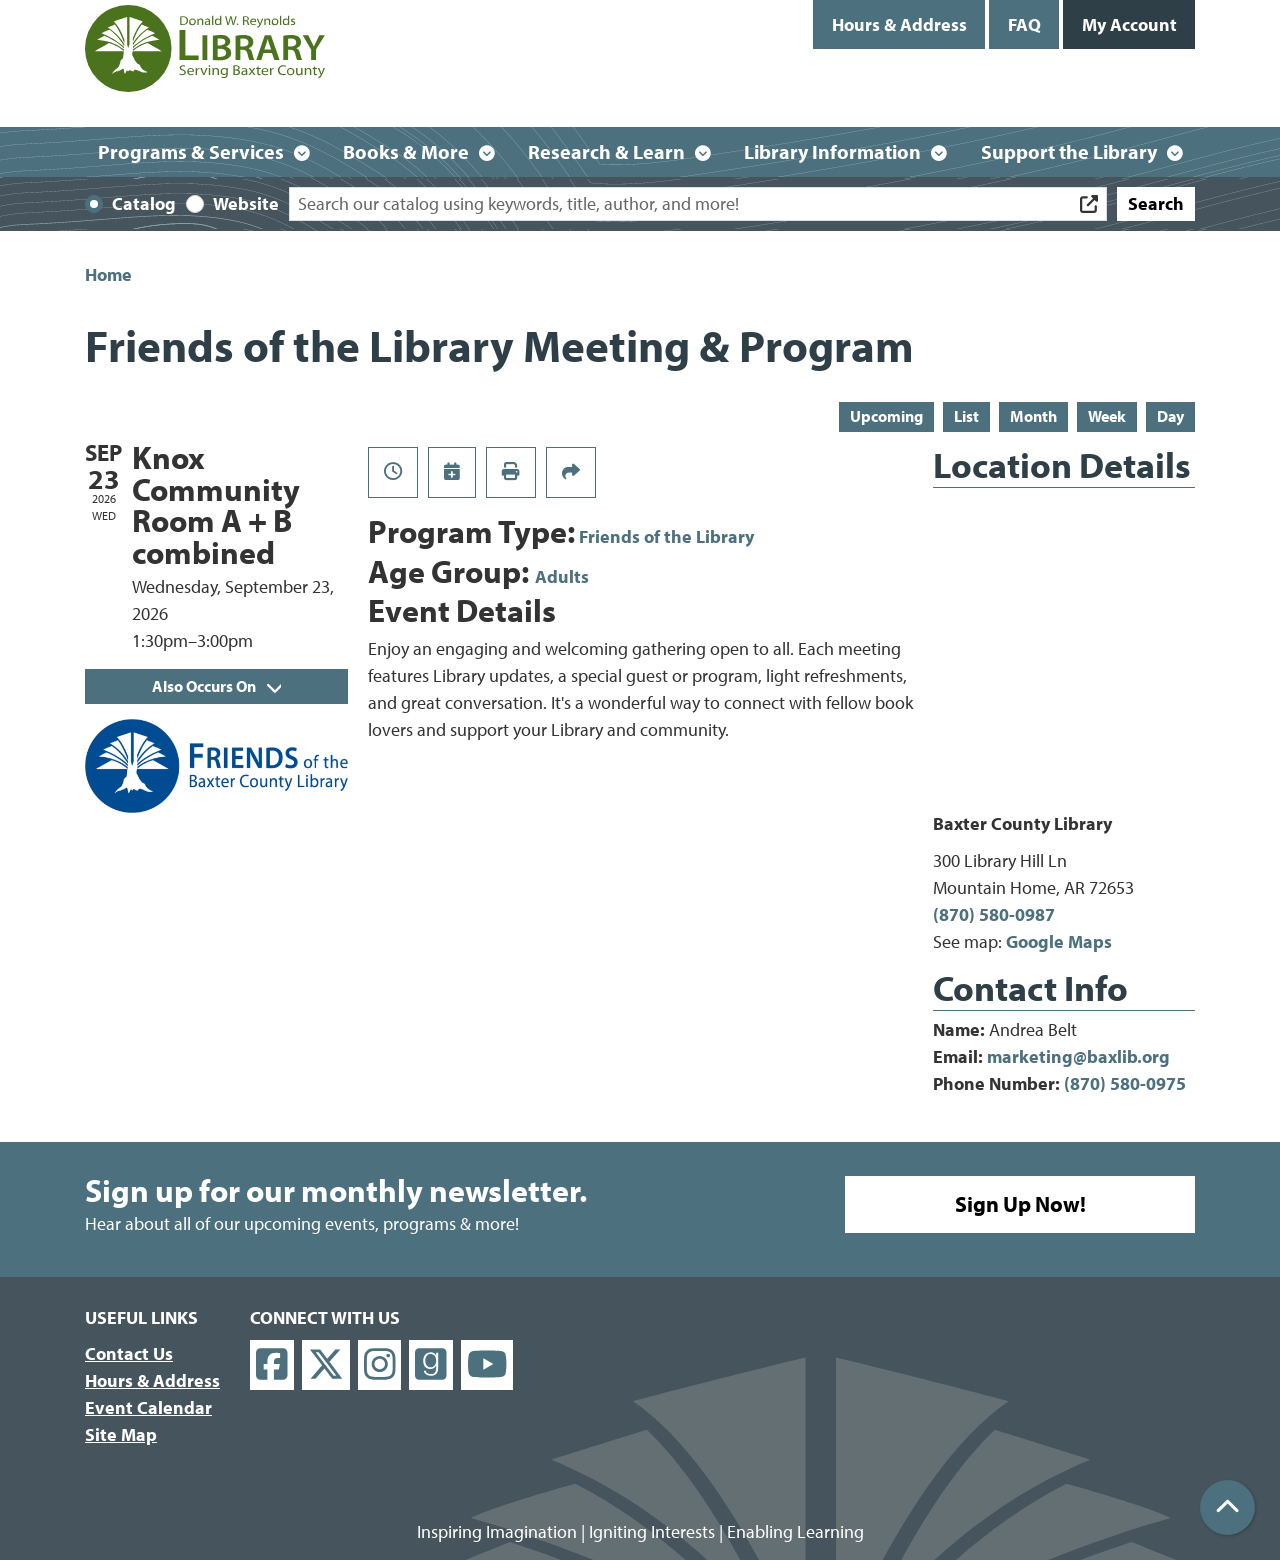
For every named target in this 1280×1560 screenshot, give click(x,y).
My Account (1129, 24)
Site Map (121, 1434)
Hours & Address (899, 24)
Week (1107, 416)
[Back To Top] (1227, 1507)
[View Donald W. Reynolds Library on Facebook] (272, 1365)
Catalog (144, 203)
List (966, 416)
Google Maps (1059, 941)
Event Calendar (148, 1407)
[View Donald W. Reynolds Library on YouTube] (487, 1365)
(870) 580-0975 (1125, 1083)
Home (108, 274)
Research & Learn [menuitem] (606, 151)
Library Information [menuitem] (832, 151)
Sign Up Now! (1020, 1204)
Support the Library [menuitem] (1069, 151)
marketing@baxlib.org (1078, 1056)
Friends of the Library (666, 536)
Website (246, 203)
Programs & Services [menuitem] (191, 151)
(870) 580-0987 (994, 914)
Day (1170, 416)
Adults (562, 576)
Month (1033, 416)
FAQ (1024, 24)
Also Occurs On (216, 686)
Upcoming (886, 416)
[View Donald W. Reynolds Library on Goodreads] (431, 1365)
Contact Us (129, 1353)
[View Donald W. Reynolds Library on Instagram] (380, 1365)
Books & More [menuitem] (406, 151)
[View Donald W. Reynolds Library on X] (326, 1365)
